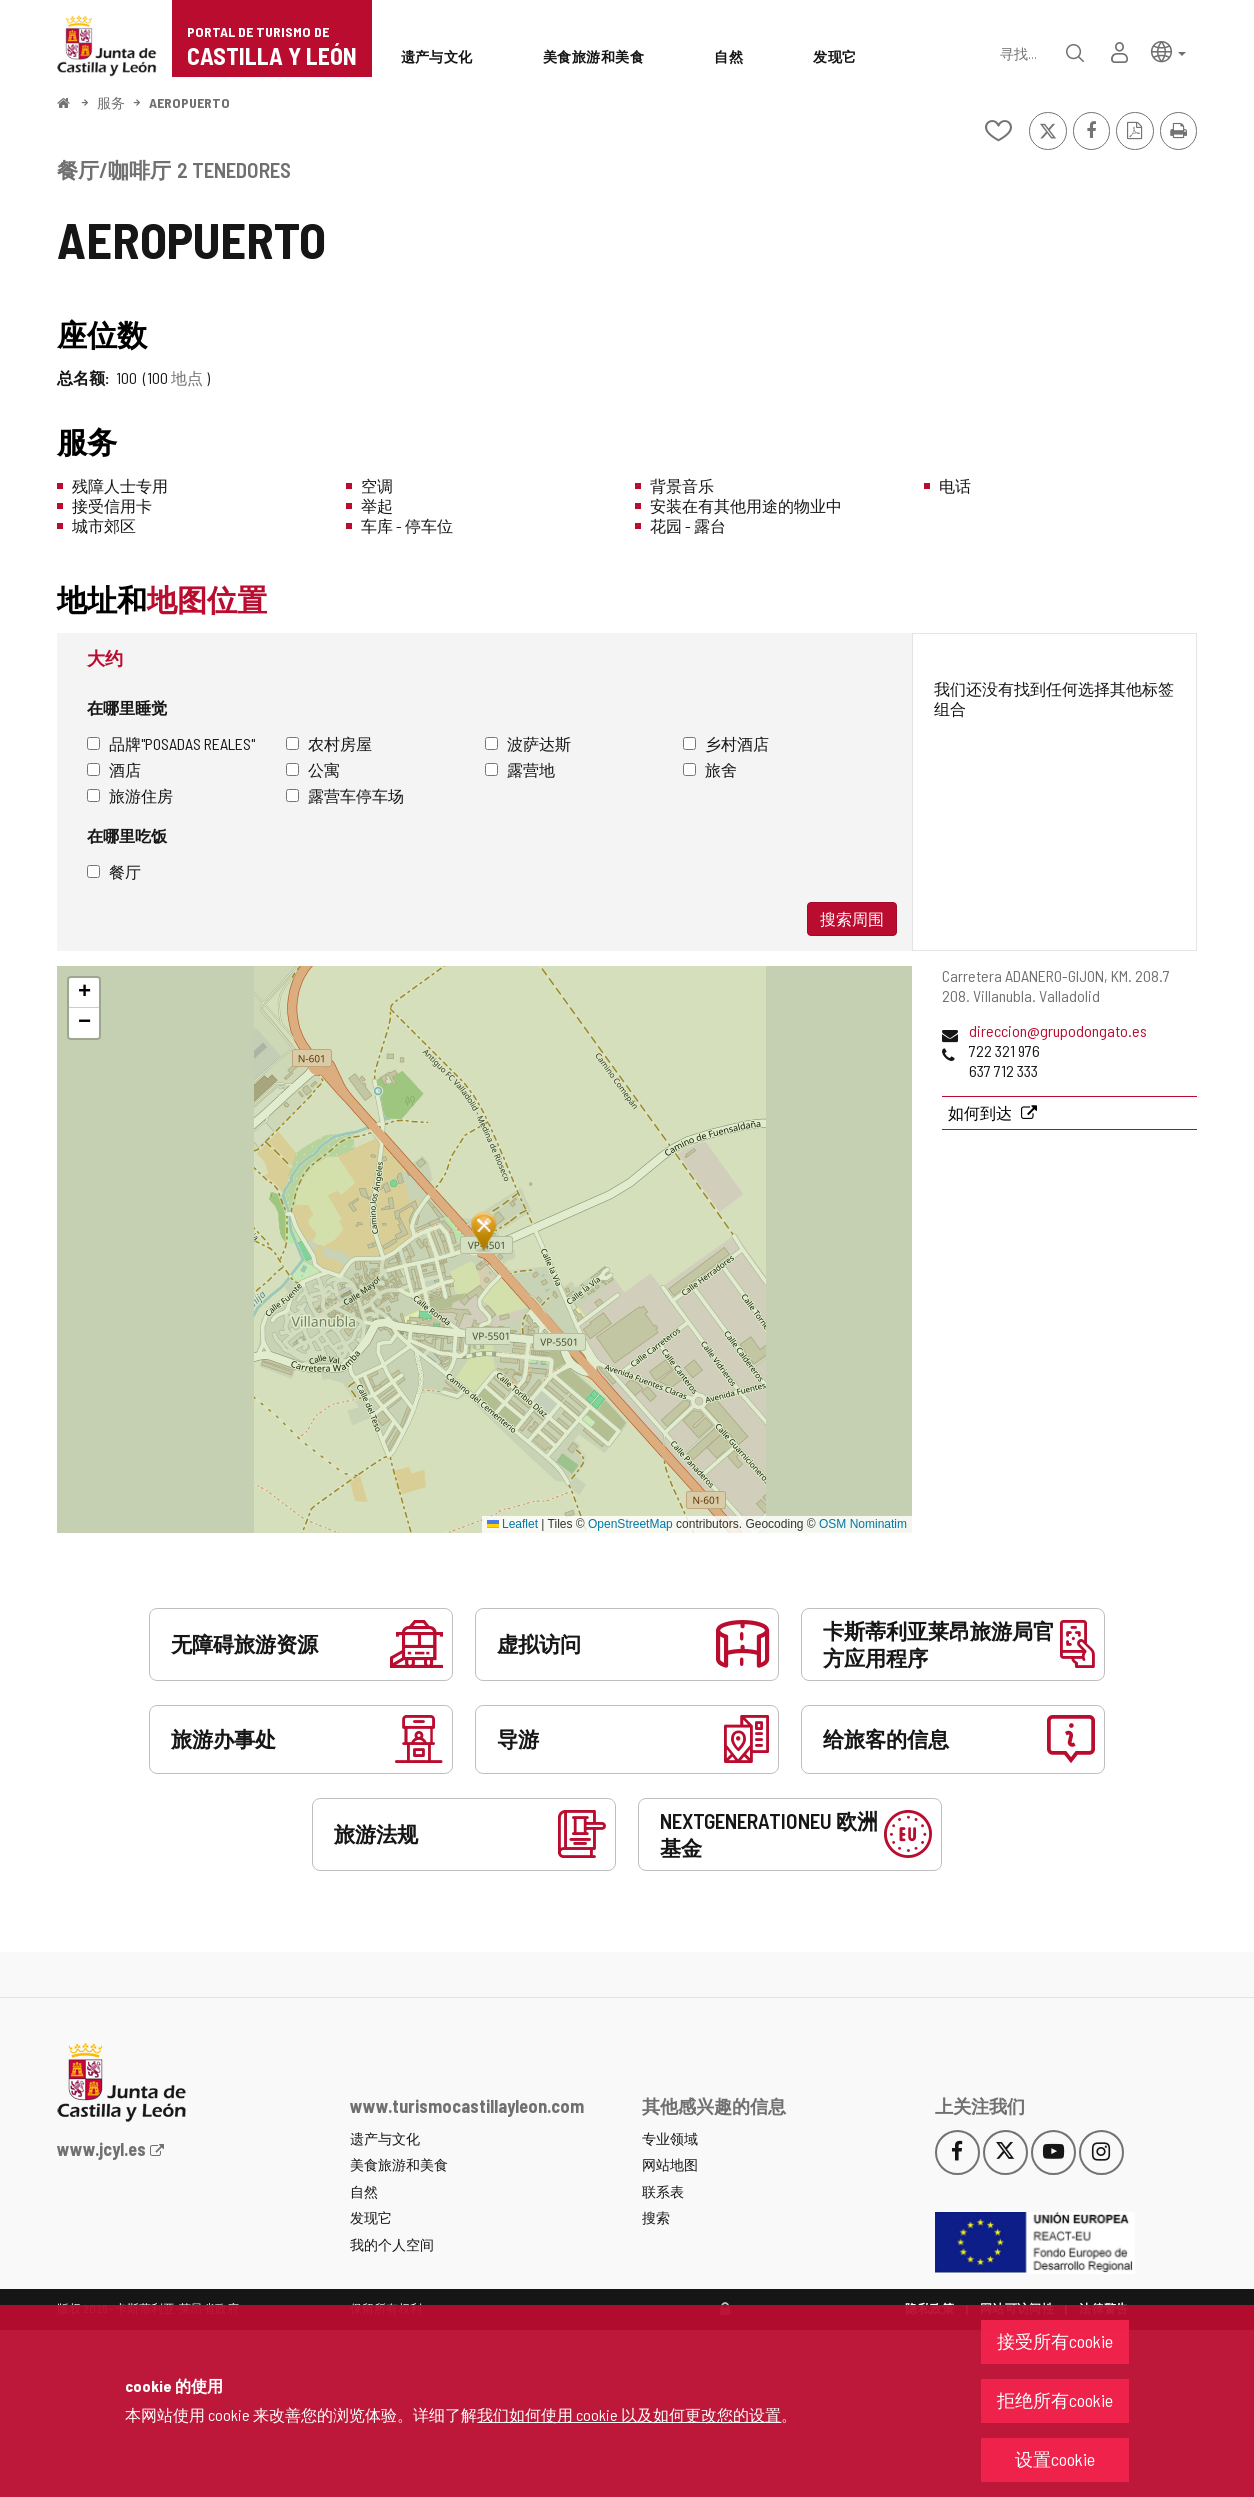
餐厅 (114, 871)
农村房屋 (329, 743)
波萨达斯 (528, 743)
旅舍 (710, 769)
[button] (1168, 50)
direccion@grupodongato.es (1058, 1030)
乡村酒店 (726, 743)
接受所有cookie (1055, 2341)
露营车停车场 (345, 795)
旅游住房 (130, 795)
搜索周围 (852, 918)
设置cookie (1055, 2459)
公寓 (313, 769)
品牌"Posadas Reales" (171, 743)
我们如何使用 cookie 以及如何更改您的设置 (629, 2414)
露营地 (520, 769)
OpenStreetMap (630, 1524)
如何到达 (981, 1112)
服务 (111, 102)
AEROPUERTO (189, 102)
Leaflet (512, 1524)
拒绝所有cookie (1055, 2400)
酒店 (114, 769)
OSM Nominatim (863, 1524)
